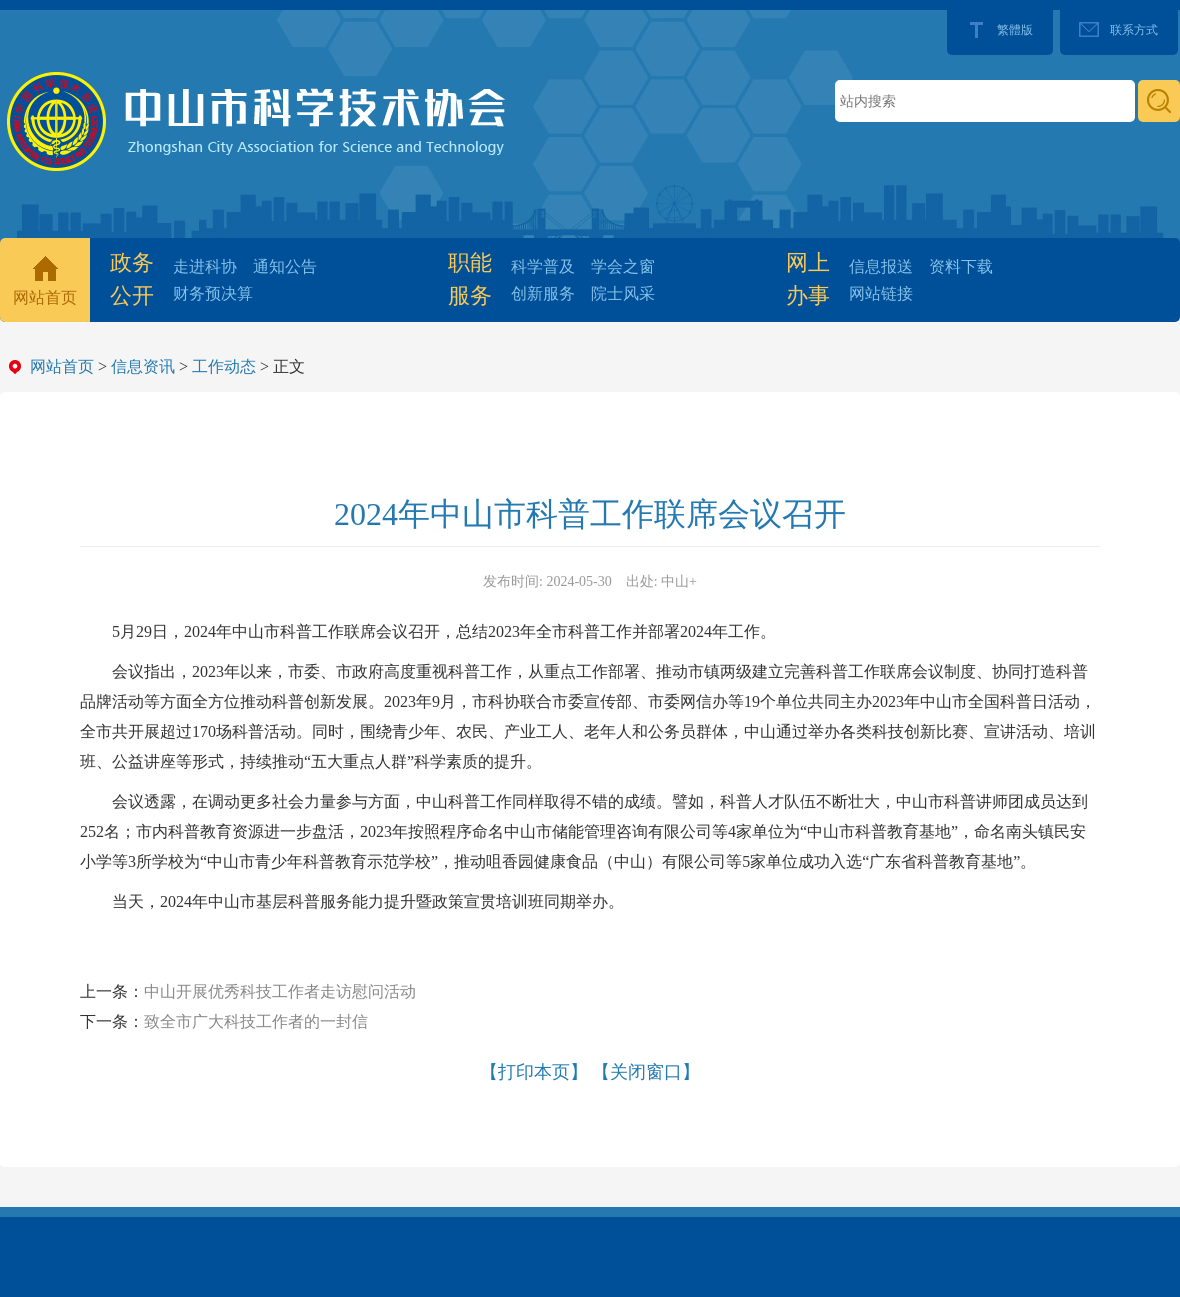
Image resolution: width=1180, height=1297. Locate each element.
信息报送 (881, 266)
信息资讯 (143, 366)
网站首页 (45, 297)
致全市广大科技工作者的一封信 (256, 1021)
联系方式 (1134, 30)
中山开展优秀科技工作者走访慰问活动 (280, 991)
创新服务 (543, 293)
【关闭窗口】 (646, 1072)
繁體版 (1015, 30)
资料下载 (961, 266)
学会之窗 (623, 266)
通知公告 (285, 266)
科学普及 (543, 266)
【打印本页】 (534, 1072)
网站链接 (881, 293)
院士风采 (623, 293)
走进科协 (205, 266)
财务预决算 (213, 293)
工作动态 (224, 366)
